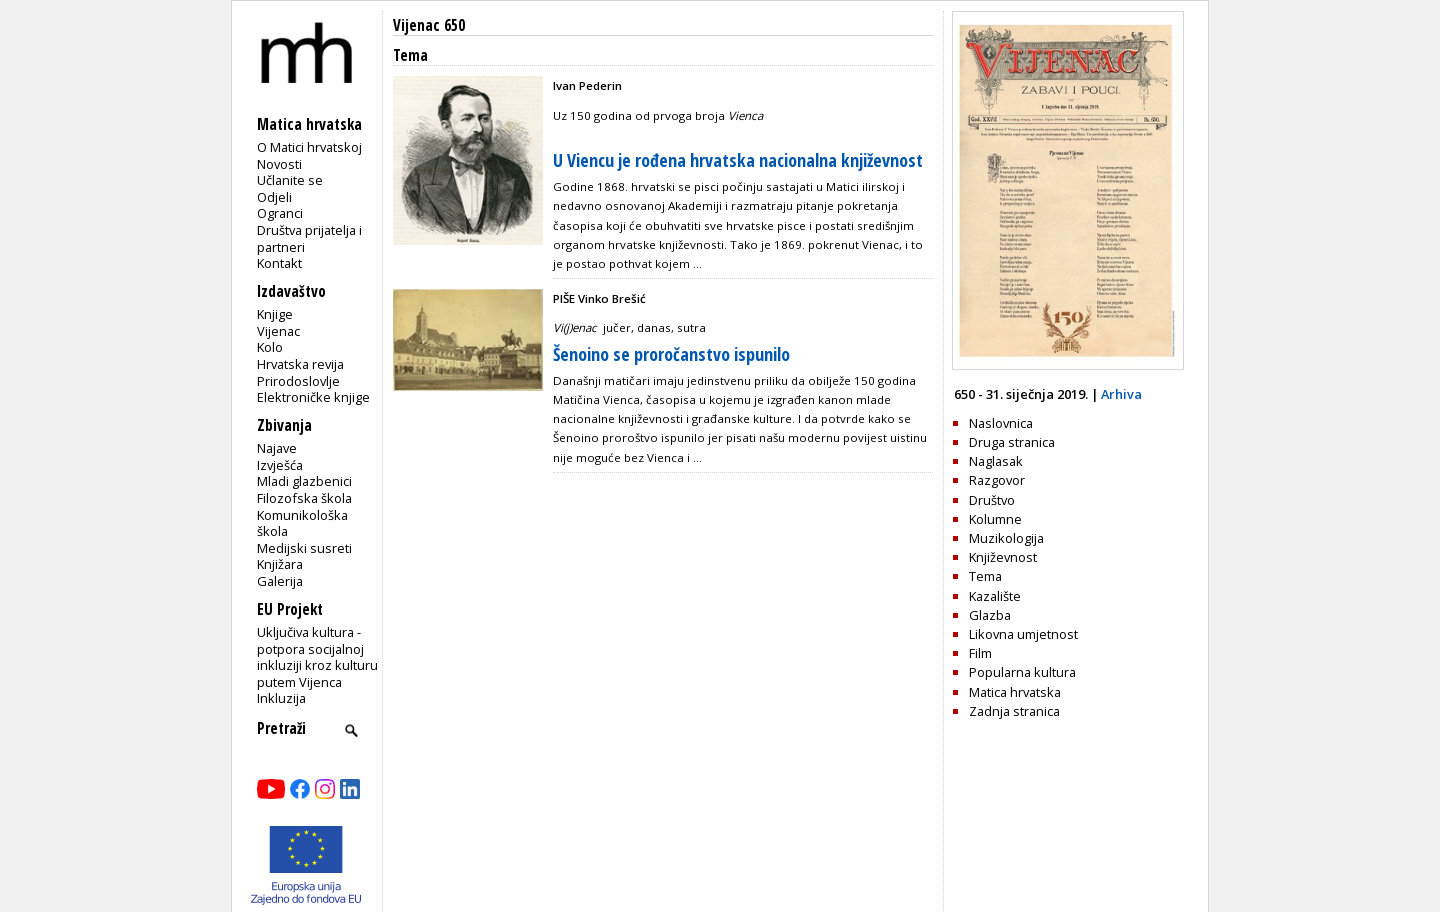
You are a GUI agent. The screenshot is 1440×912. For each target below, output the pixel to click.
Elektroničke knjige (313, 397)
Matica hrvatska (1015, 692)
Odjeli (274, 197)
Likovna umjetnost (1023, 634)
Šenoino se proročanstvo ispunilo (671, 354)
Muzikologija (1006, 538)
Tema (985, 576)
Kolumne (995, 519)
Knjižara (280, 564)
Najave (277, 448)
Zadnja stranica (1014, 711)
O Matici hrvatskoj (309, 147)
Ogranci (280, 213)
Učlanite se (290, 180)
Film (980, 653)
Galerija (280, 581)
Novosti (279, 164)
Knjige (275, 314)
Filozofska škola (304, 498)
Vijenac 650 (429, 25)
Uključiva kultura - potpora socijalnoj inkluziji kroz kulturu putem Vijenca (317, 657)
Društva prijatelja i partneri (309, 238)
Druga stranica (1012, 442)
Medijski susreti (304, 548)
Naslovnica (1001, 423)
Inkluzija (281, 698)
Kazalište (995, 596)
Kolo (270, 347)
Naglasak (996, 461)
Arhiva (1121, 394)
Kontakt (279, 263)
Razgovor (997, 480)
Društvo (992, 500)
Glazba (990, 615)
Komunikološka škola (302, 523)
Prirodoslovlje (298, 381)
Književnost (1003, 557)
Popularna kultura (1022, 672)
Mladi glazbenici (304, 481)
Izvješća (280, 465)
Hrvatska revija (300, 364)
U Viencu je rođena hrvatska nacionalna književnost (738, 160)
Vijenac (278, 331)
